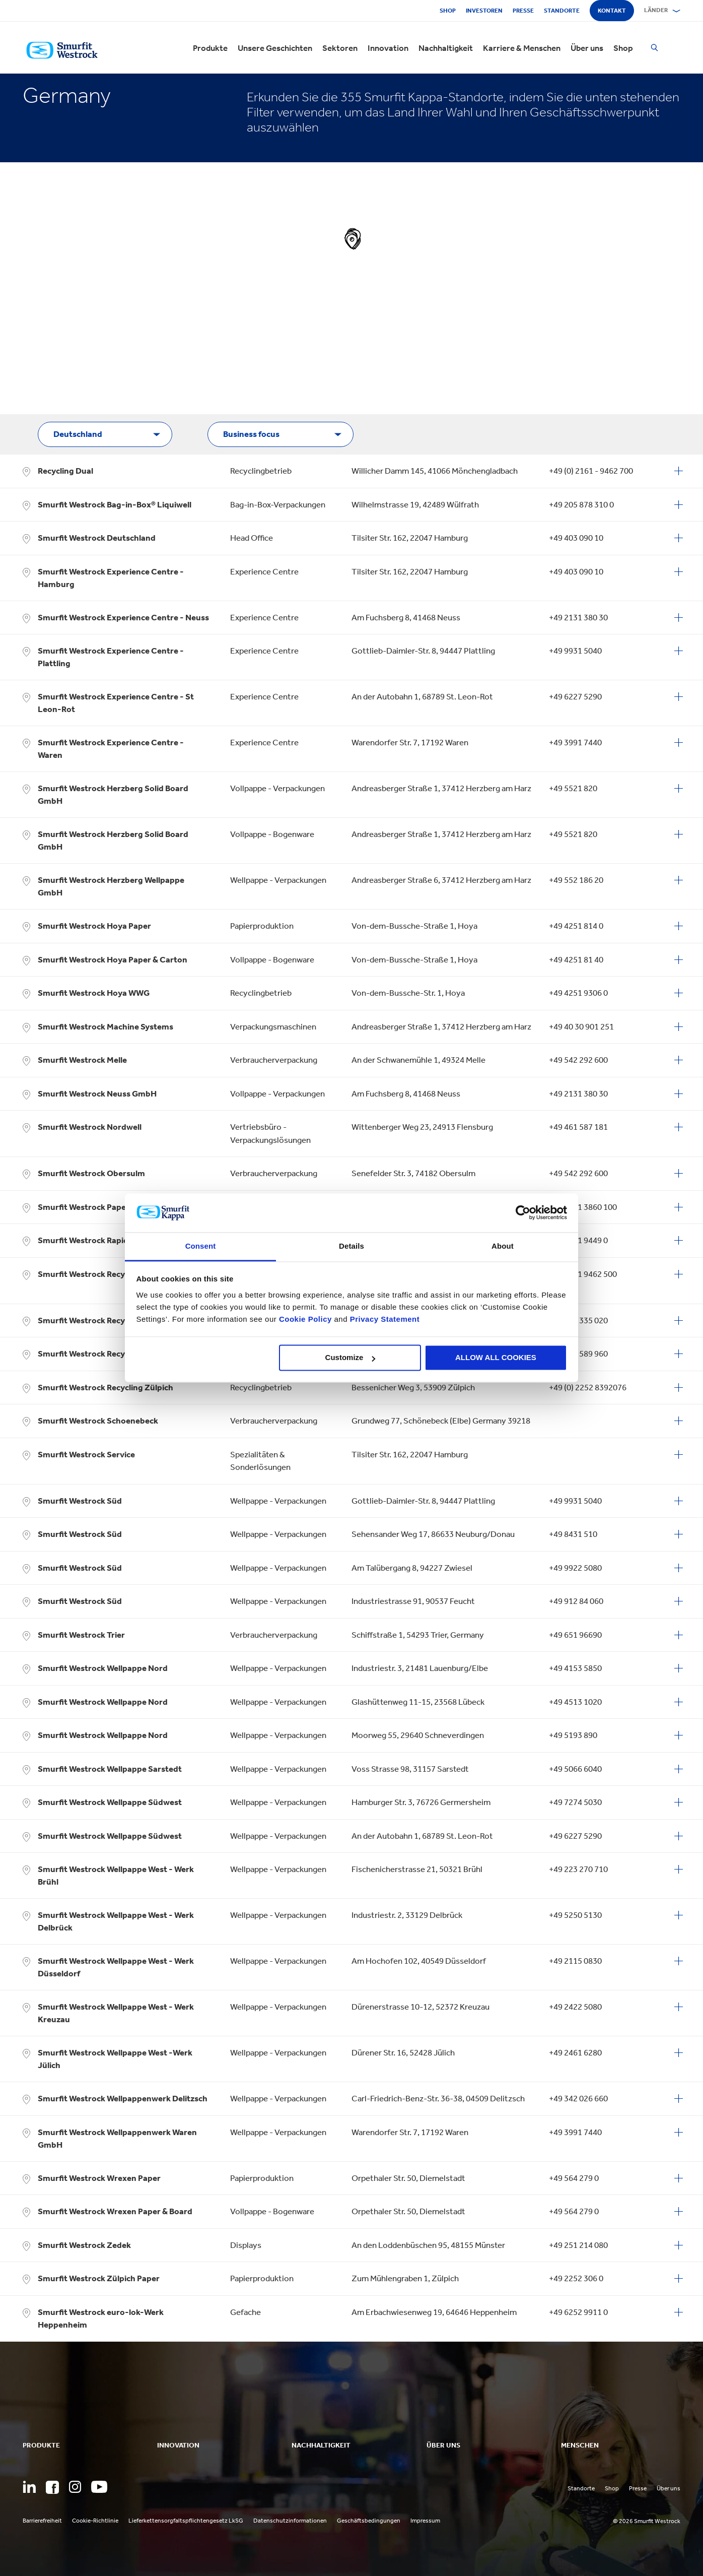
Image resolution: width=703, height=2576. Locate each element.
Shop (448, 10)
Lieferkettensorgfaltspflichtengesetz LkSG (185, 2520)
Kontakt (612, 10)
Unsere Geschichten (275, 48)
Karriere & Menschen (521, 48)
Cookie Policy (305, 1319)
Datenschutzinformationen (290, 2520)
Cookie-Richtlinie (95, 2520)
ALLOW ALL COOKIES (495, 1358)
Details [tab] (351, 1246)
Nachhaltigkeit (445, 48)
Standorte (562, 10)
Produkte (210, 48)
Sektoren (340, 48)
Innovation (388, 48)
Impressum (425, 2520)
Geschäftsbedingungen (368, 2520)
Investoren (484, 10)
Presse (523, 10)
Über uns (587, 48)
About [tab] (502, 1246)
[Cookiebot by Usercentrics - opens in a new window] (523, 1212)
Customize (350, 1358)
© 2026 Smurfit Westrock (646, 2521)
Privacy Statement (383, 1319)
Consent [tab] (200, 1246)
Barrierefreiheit (42, 2520)
